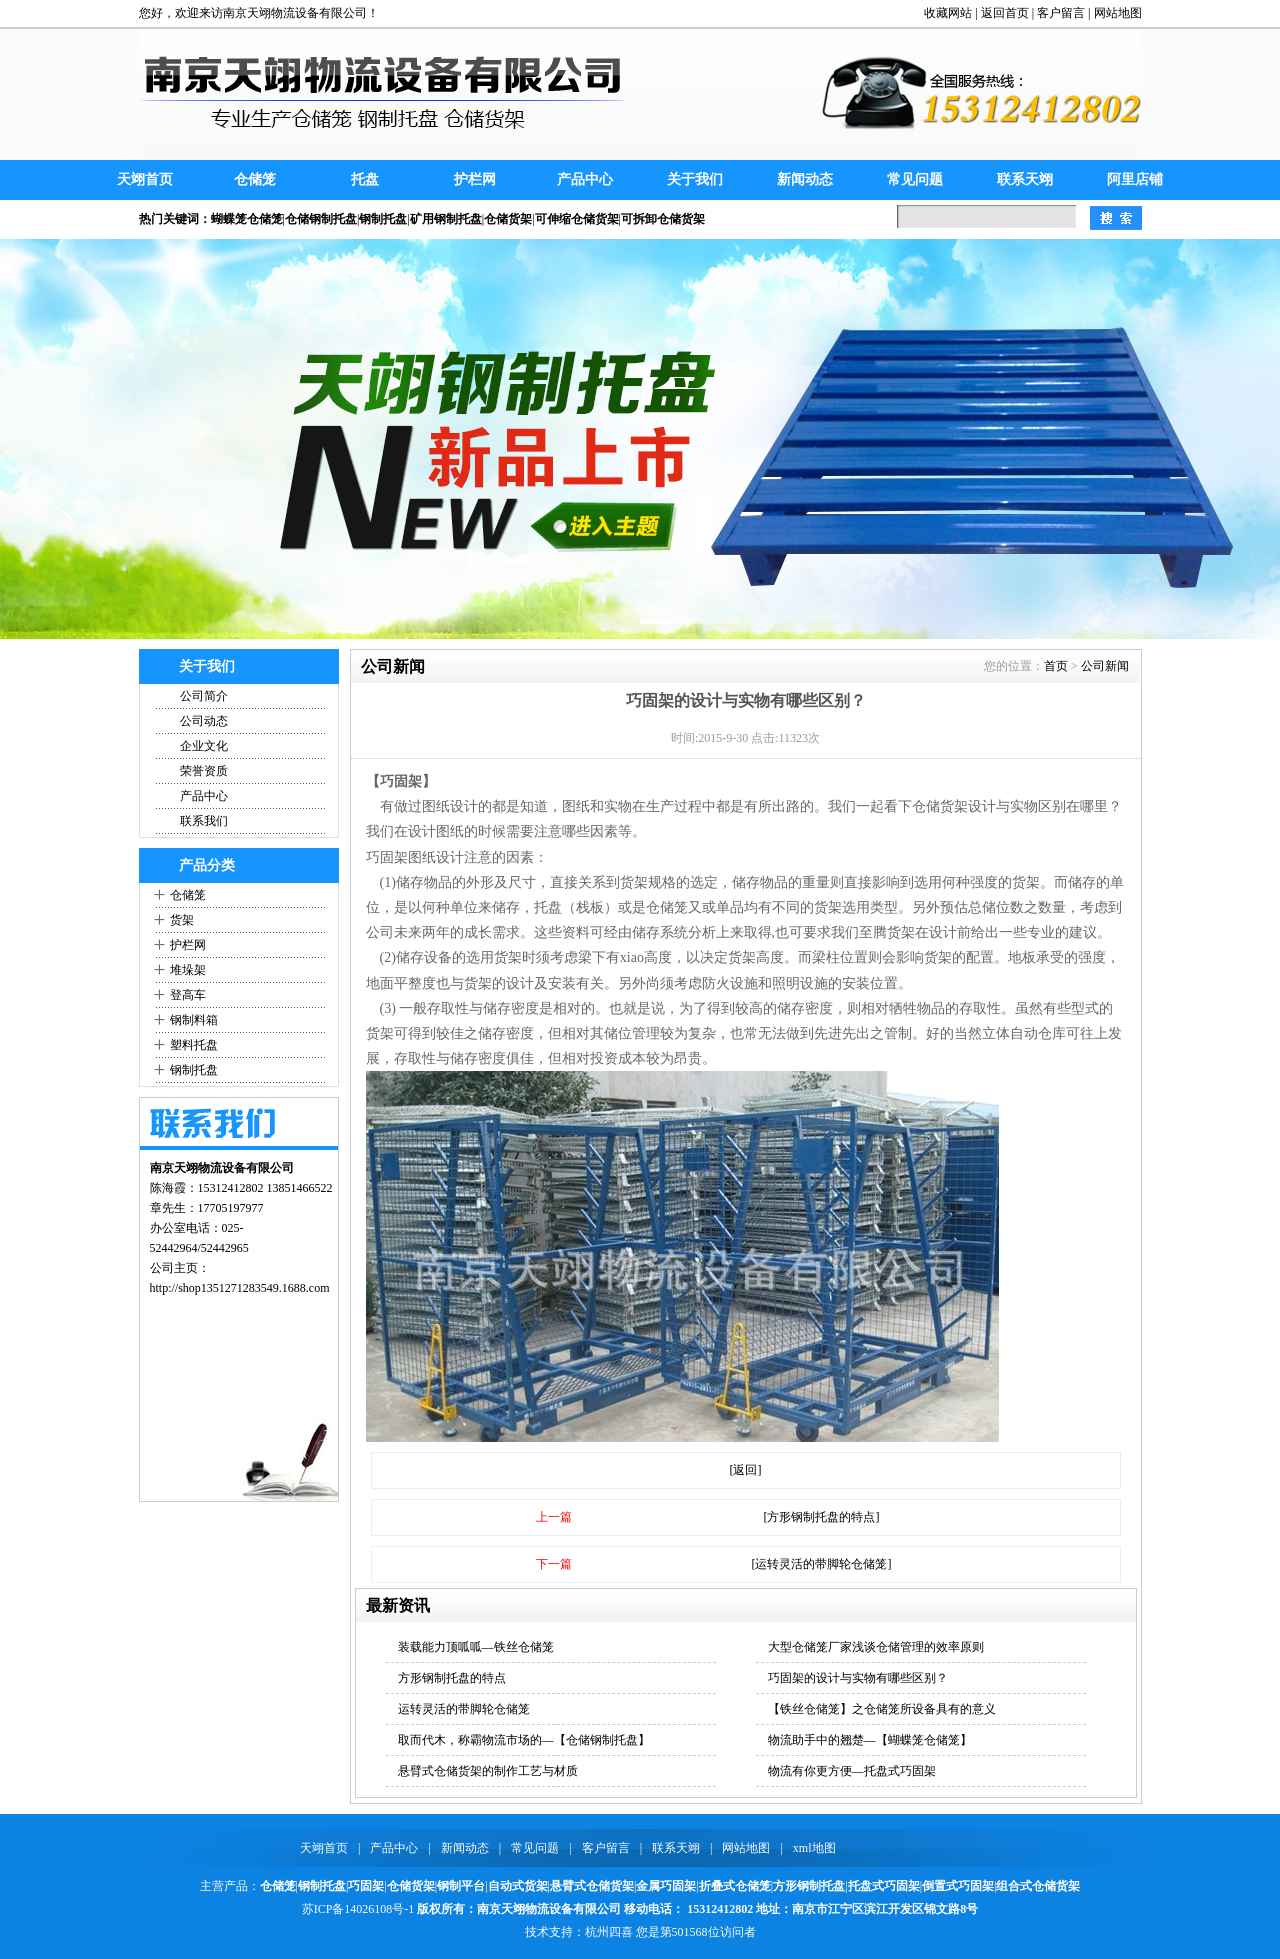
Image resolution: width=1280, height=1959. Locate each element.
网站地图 (1118, 13)
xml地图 (814, 1848)
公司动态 (204, 721)
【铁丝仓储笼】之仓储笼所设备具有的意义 (882, 1709)
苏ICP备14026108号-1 (358, 1909)
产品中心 (585, 179)
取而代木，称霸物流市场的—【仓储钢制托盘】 (524, 1740)
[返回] (746, 1470)
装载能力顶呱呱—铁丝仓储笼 (476, 1647)
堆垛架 (188, 970)
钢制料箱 (194, 1020)
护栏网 (475, 179)
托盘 (365, 179)
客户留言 (1061, 13)
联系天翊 (1025, 179)
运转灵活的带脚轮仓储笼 (464, 1709)
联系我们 (204, 821)
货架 (182, 920)
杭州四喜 (609, 1932)
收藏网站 (948, 13)
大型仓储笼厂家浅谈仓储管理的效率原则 (876, 1647)
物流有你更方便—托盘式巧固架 (852, 1771)
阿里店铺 (1135, 179)
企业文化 (204, 746)
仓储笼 (255, 179)
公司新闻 (1105, 666)
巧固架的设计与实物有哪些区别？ (858, 1678)
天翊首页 (145, 179)
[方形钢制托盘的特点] (822, 1517)
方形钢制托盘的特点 (452, 1678)
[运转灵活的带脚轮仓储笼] (822, 1564)
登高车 (188, 995)
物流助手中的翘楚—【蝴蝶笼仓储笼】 (870, 1740)
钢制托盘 (194, 1070)
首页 (1056, 666)
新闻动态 (805, 179)
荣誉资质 (204, 771)
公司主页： (180, 1268)
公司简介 (204, 696)
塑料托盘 (194, 1045)
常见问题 (915, 179)
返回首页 (1005, 13)
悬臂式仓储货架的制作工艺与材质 (488, 1771)
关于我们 (695, 179)
